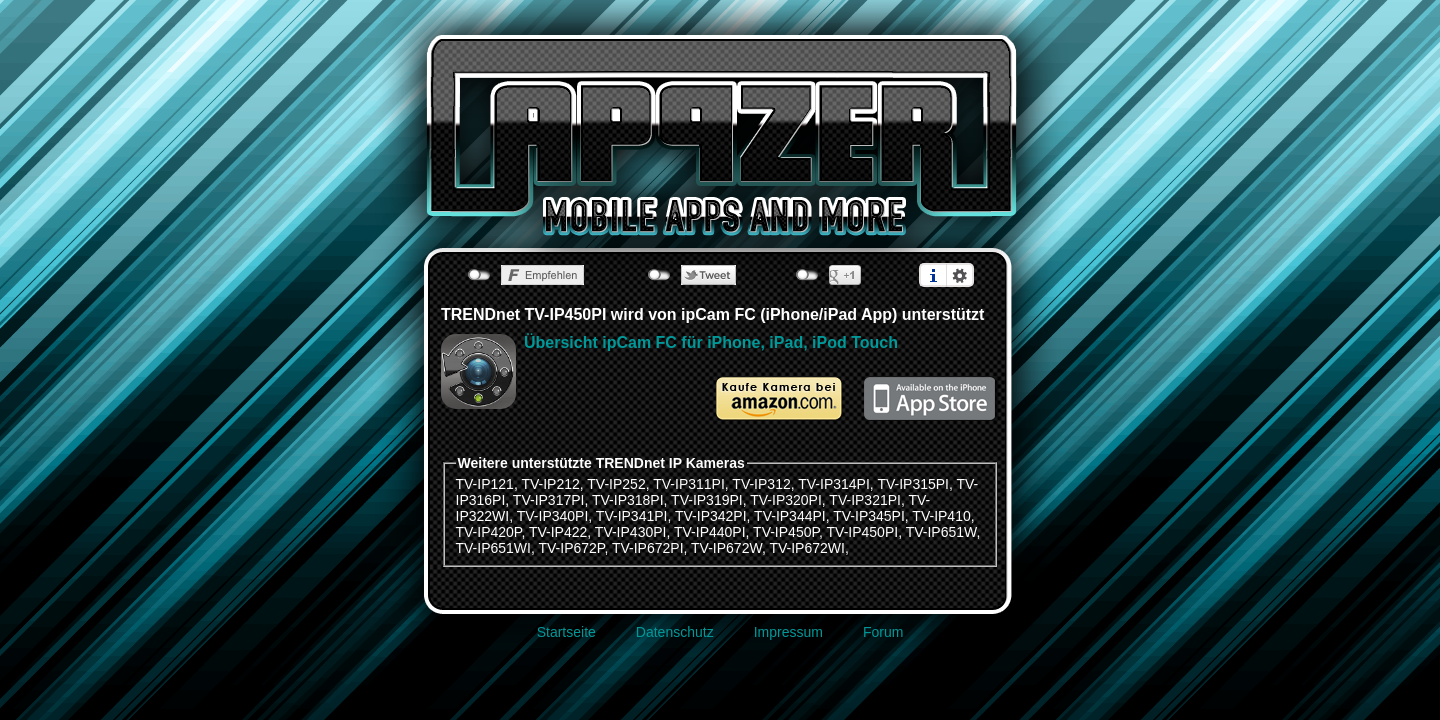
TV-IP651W (941, 532)
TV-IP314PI (834, 484)
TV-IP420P (489, 532)
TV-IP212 (550, 484)
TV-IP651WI (493, 548)
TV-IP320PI (786, 500)
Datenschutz (675, 632)
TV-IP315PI (913, 484)
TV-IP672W (726, 548)
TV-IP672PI (648, 548)
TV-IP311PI (689, 484)
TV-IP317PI (549, 500)
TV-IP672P (572, 548)
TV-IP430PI (631, 532)
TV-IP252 (616, 484)
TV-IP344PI (790, 516)
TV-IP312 (761, 484)
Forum (883, 632)
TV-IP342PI (711, 516)
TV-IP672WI (806, 548)
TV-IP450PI (863, 532)
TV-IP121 (485, 484)
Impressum (788, 632)
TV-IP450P (786, 532)
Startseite (566, 632)
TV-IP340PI (553, 516)
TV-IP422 (558, 532)
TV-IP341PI (632, 516)
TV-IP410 (941, 516)
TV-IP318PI (628, 500)
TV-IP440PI (710, 532)
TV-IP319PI (707, 500)
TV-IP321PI (865, 500)
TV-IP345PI (869, 516)
